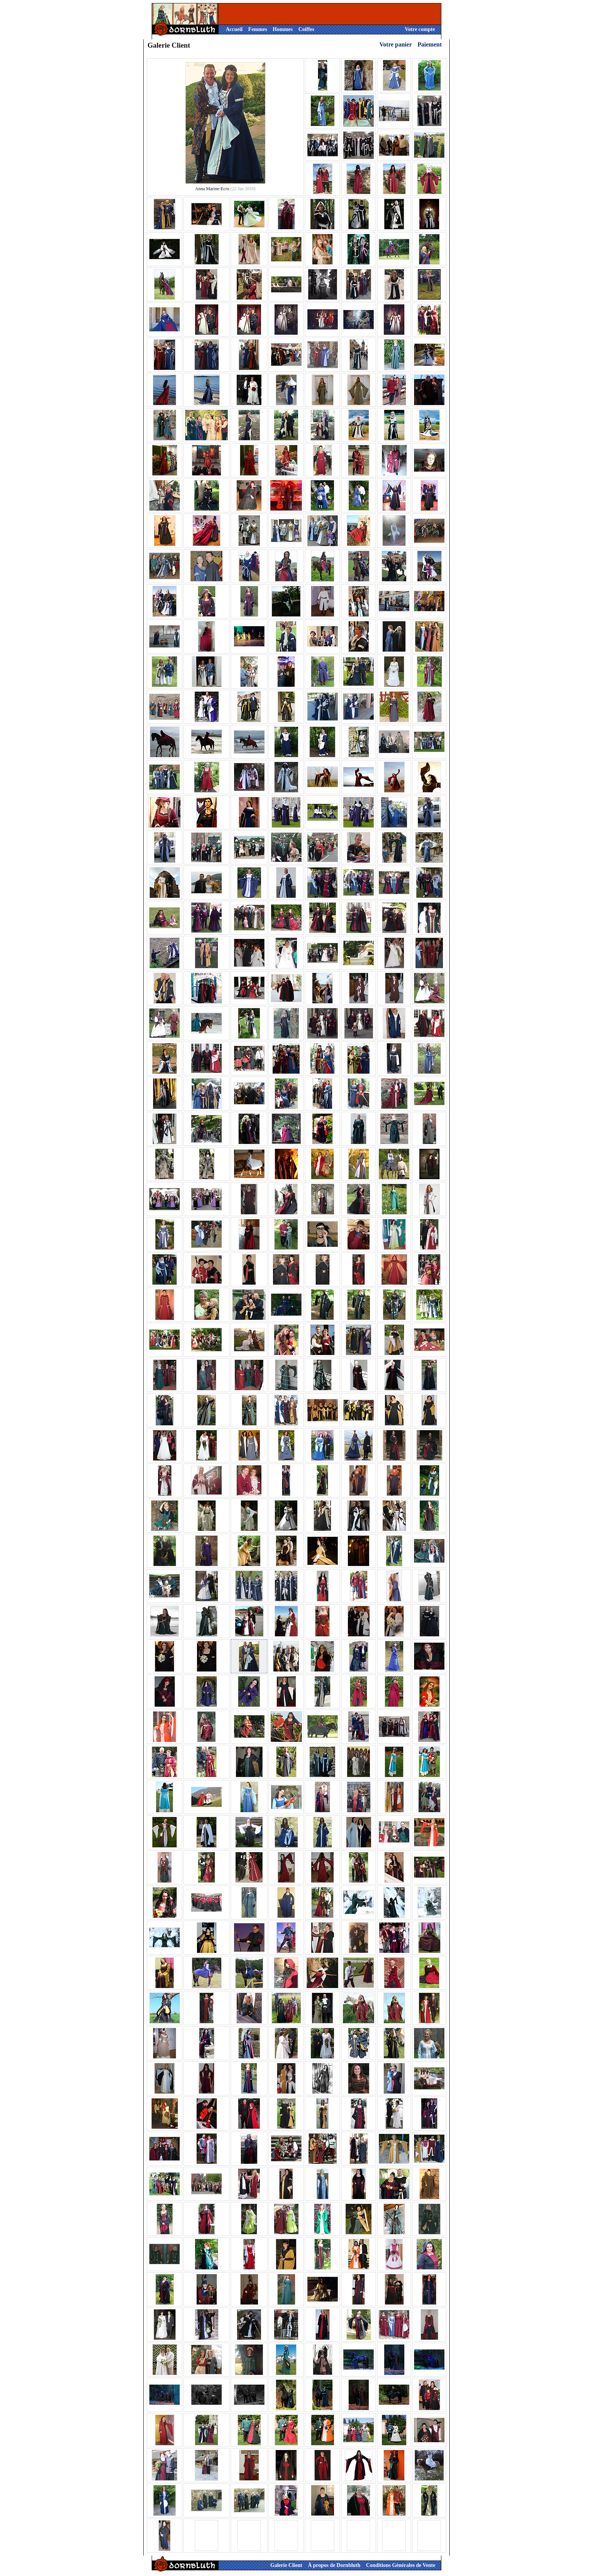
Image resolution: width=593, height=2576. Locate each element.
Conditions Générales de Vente (400, 2565)
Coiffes (306, 29)
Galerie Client (286, 2565)
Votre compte (420, 29)
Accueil (234, 29)
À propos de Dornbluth (334, 2565)
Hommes (283, 29)
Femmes (257, 29)
